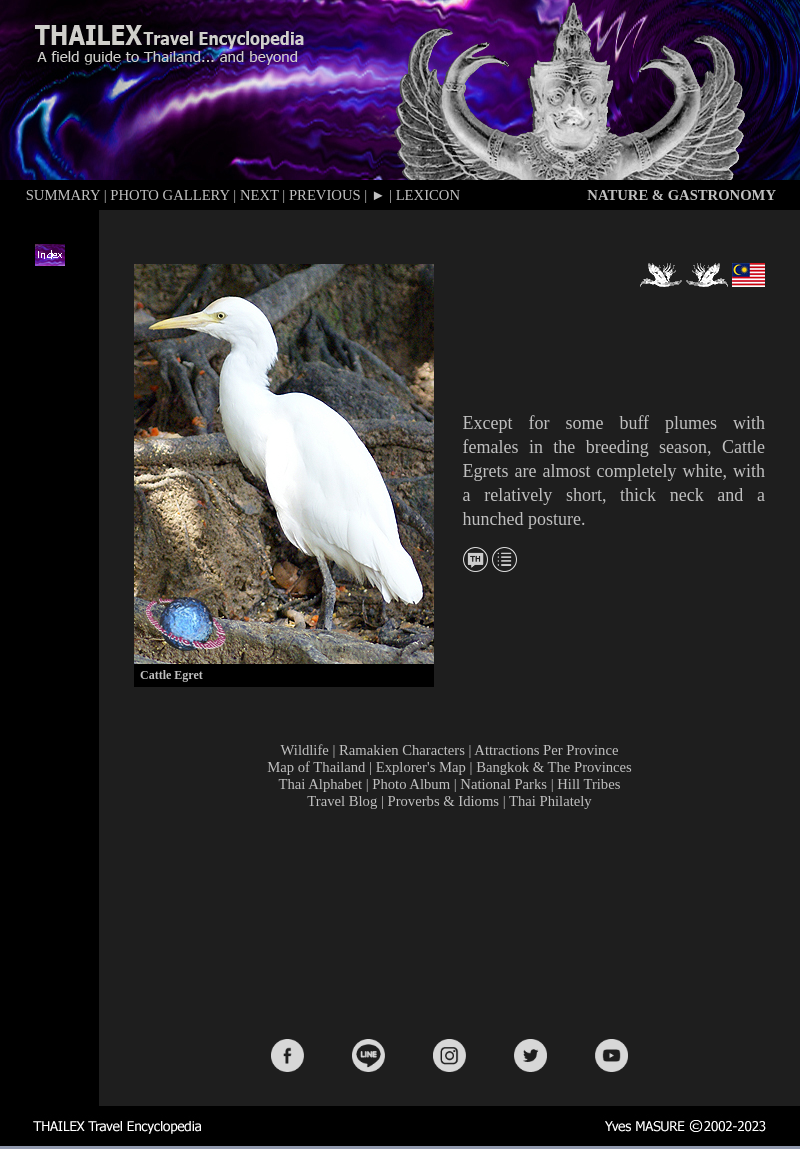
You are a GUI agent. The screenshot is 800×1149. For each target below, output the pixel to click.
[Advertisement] (453, 922)
